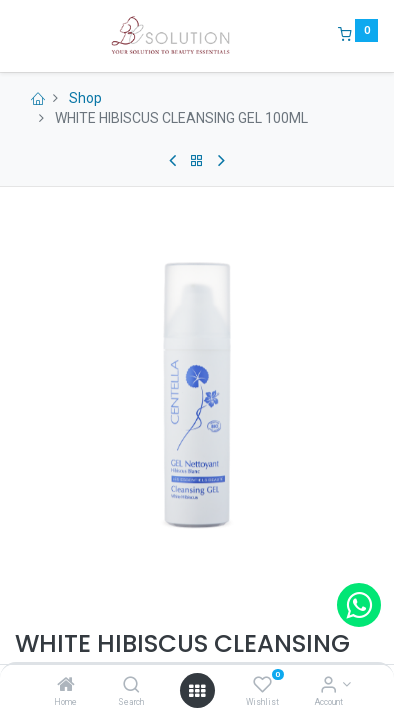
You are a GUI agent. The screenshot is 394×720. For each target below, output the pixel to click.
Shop (85, 98)
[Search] (131, 686)
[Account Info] (328, 686)
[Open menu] (197, 691)
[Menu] (17, 36)
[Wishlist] (262, 686)
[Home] (66, 686)
